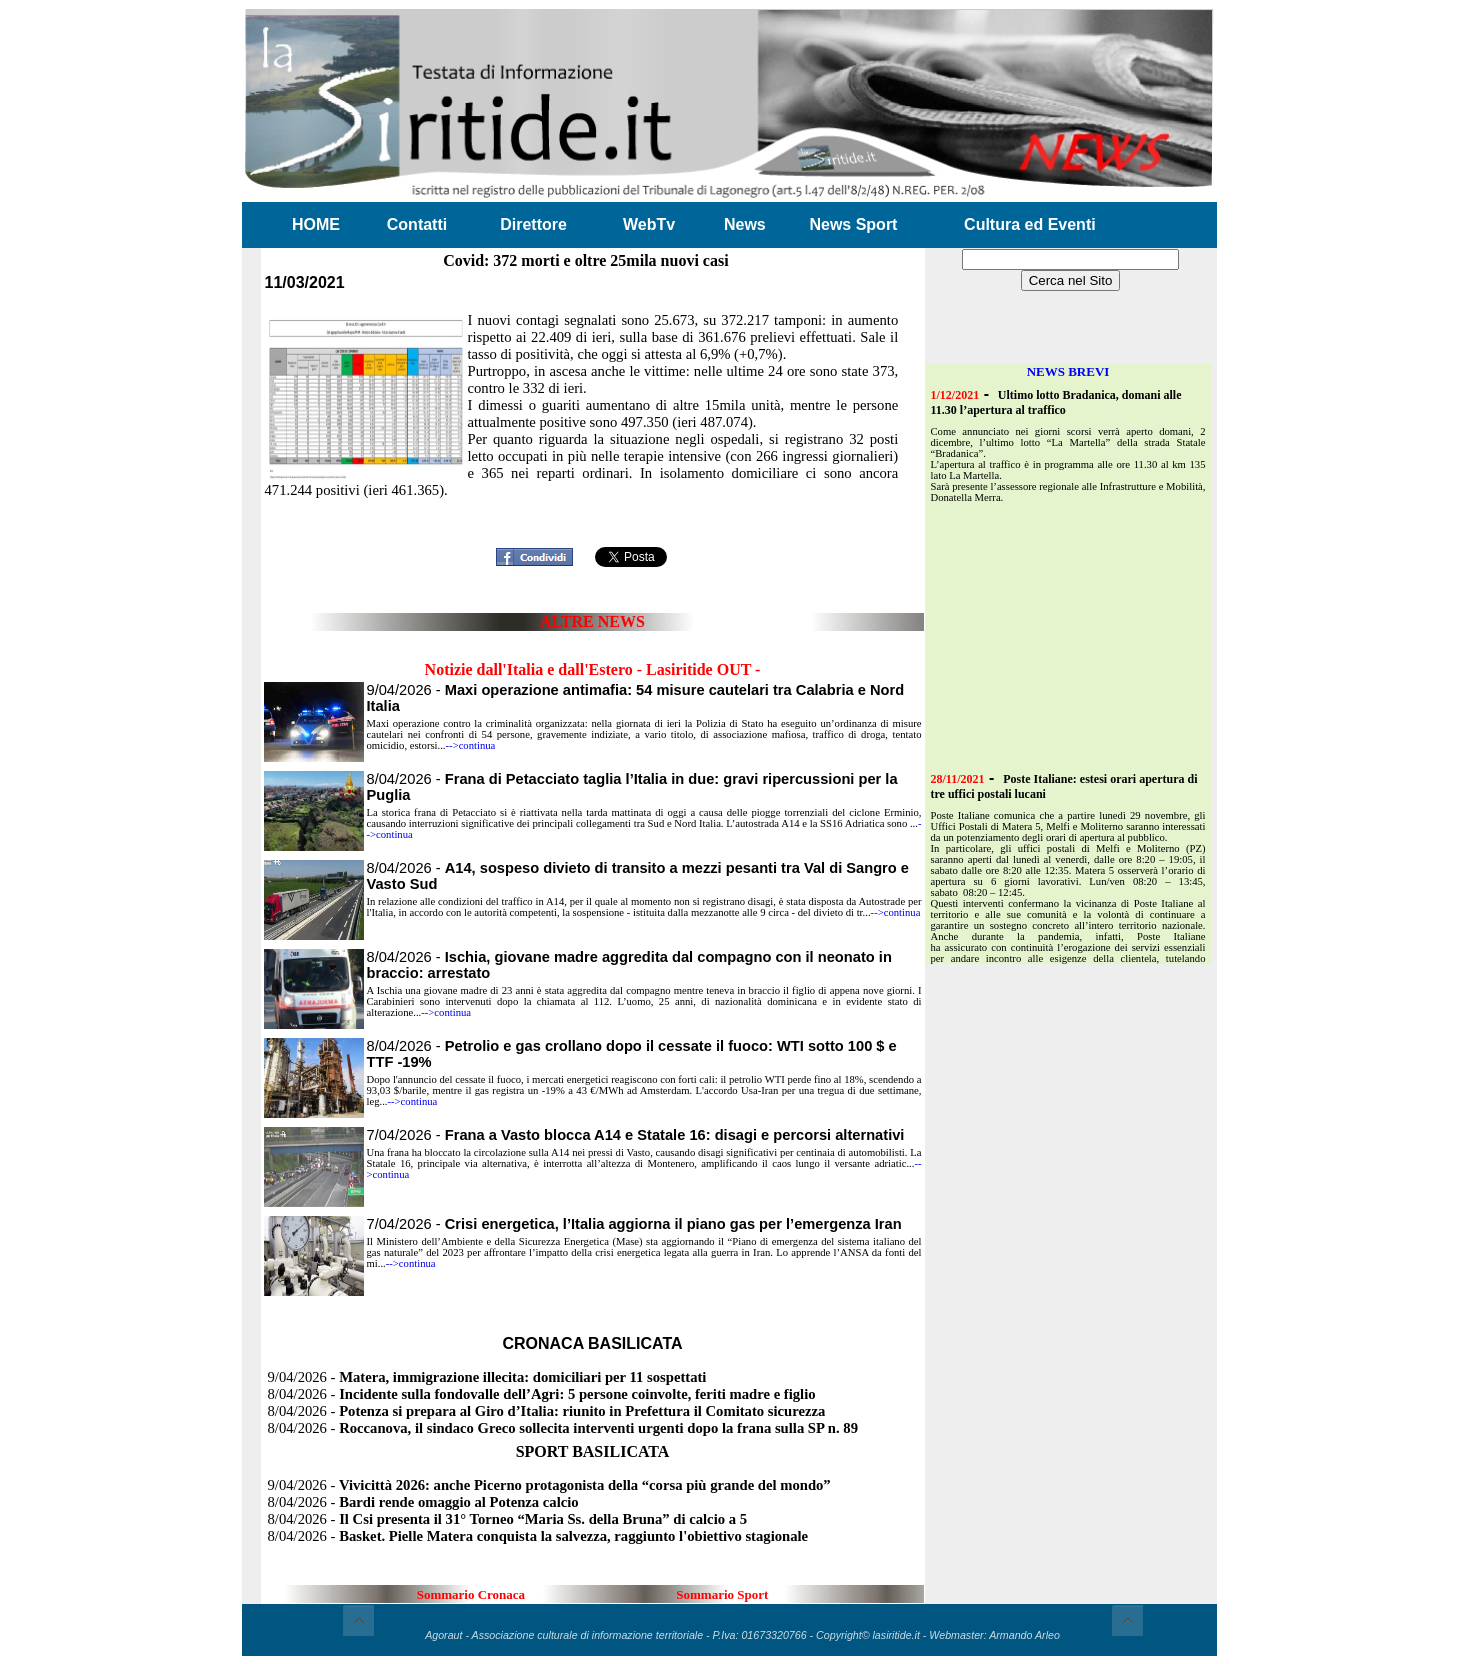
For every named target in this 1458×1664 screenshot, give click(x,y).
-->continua (471, 745)
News (745, 224)
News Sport (853, 224)
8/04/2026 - (542, 1394)
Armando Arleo (1024, 1635)
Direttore (533, 224)
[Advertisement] (593, 509)
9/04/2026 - (487, 1377)
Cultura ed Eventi (1030, 224)
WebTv (649, 224)
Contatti (417, 224)
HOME (316, 224)
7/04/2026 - (636, 1135)
